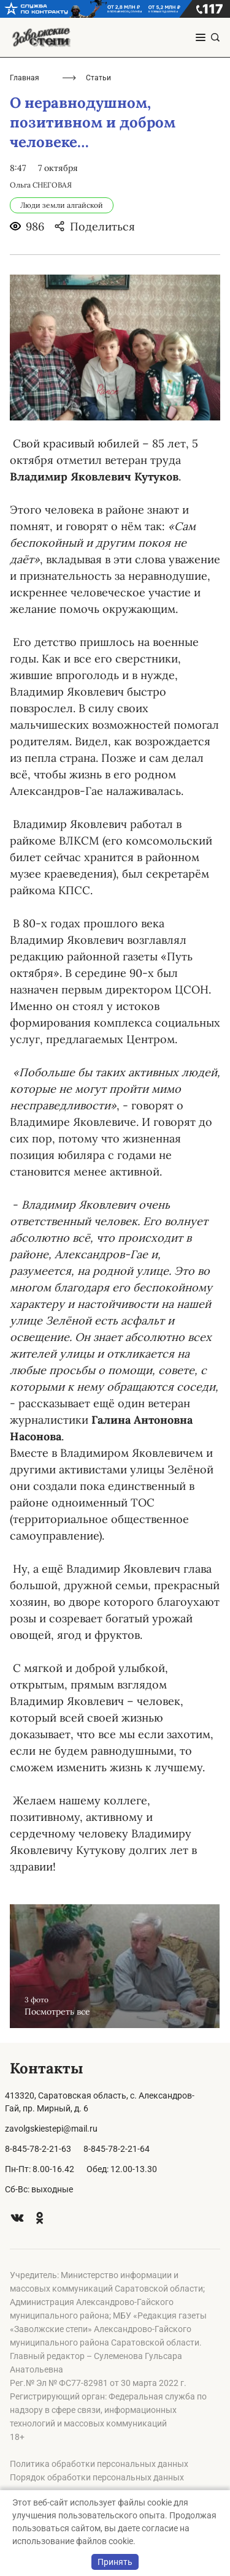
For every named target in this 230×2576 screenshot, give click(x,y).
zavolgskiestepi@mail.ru (51, 2128)
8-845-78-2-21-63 (38, 2149)
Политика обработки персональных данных (99, 2464)
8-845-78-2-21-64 (116, 2149)
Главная (24, 78)
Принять (115, 2562)
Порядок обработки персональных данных (97, 2477)
